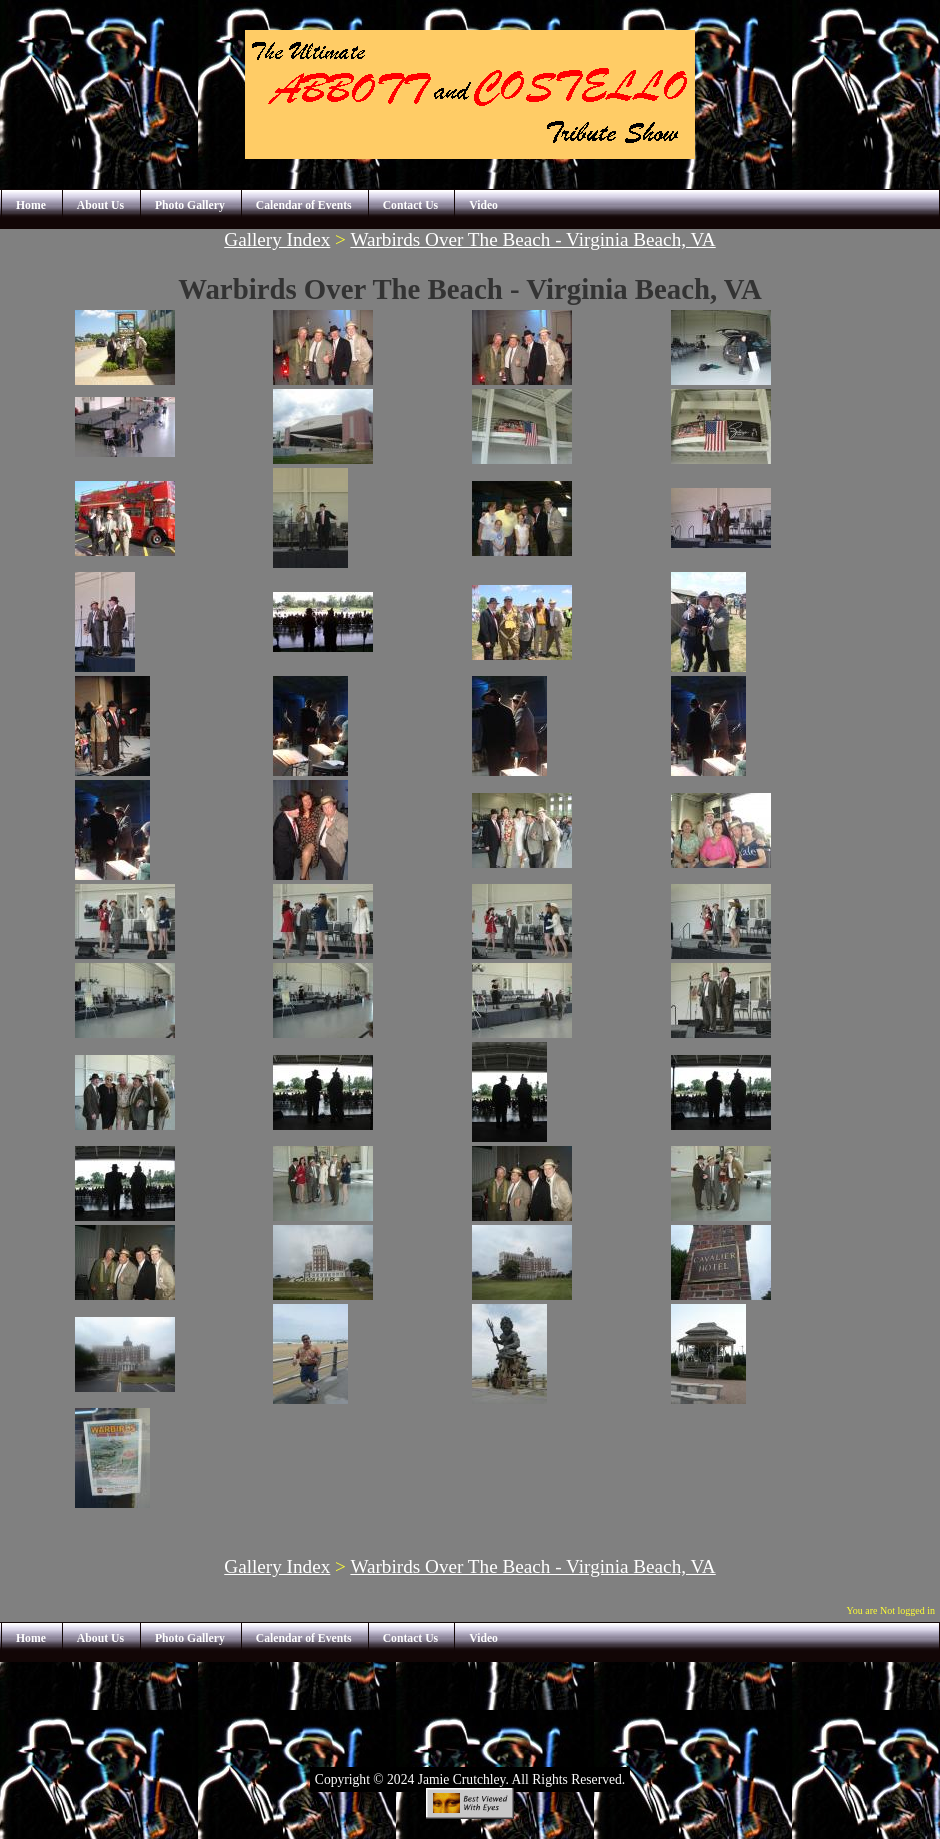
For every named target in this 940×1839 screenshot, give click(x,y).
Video (483, 205)
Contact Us (411, 205)
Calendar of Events (304, 205)
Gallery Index (277, 239)
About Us (100, 205)
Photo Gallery (190, 205)
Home (31, 205)
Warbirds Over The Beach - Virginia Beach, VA (532, 239)
